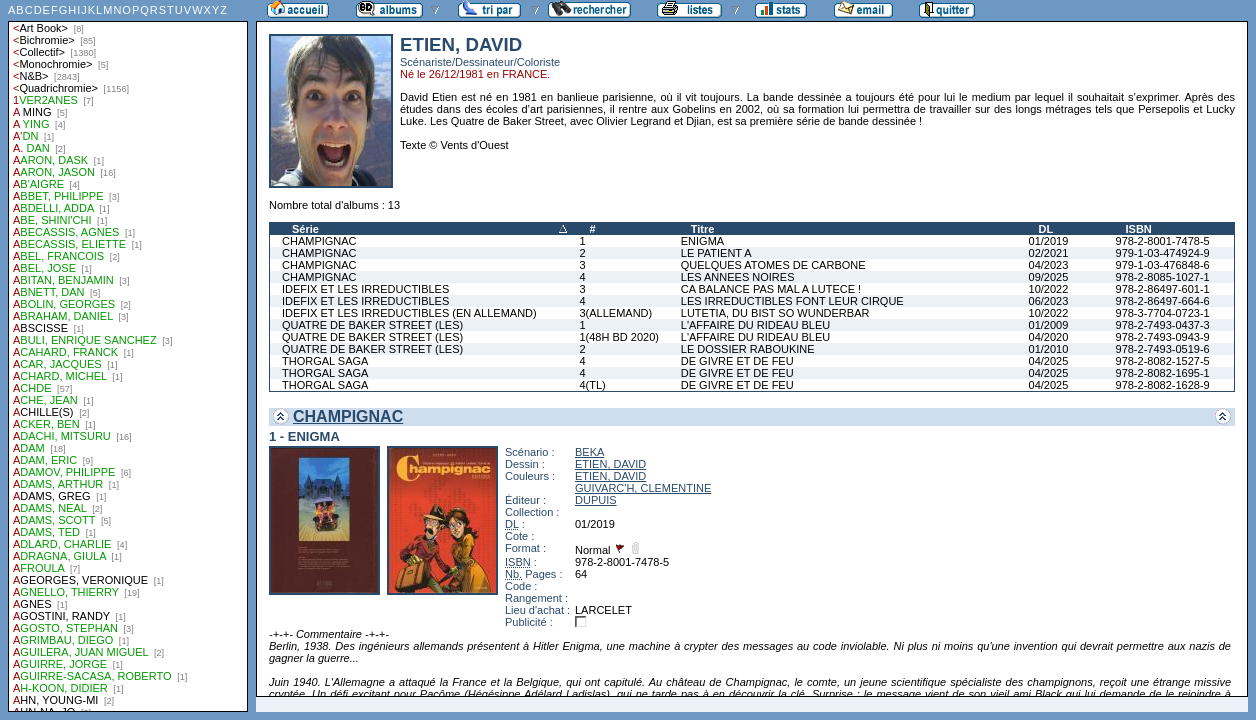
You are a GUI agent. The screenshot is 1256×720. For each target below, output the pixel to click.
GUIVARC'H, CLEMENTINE (643, 488)
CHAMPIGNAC (319, 241)
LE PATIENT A (716, 253)
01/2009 (1049, 325)
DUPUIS (596, 500)
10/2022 (1049, 289)
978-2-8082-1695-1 (1163, 373)
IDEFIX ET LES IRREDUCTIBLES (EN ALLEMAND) (409, 313)
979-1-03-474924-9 (1163, 253)
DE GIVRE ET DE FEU (737, 361)
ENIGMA (702, 241)
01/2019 (1049, 241)
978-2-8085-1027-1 (1163, 277)
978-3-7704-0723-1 (1163, 313)
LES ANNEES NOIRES (738, 277)
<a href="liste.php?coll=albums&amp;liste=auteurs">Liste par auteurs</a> (128, 356)
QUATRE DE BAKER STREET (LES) (372, 325)
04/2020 (1049, 337)
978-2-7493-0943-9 (1163, 337)
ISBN (1139, 229)
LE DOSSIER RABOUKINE (748, 349)
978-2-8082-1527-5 (1163, 361)
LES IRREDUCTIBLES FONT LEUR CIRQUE (792, 301)
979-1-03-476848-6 (1163, 265)
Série (305, 229)
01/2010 (1049, 349)
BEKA (589, 452)
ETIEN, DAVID (610, 464)
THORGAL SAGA (325, 361)
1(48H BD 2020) (619, 337)
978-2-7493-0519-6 (1163, 349)
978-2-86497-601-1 (1163, 289)
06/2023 (1049, 301)
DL (1046, 229)
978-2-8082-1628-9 (1163, 385)
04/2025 (1049, 361)
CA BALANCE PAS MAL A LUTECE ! (771, 289)
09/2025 (1049, 277)
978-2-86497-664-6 (1163, 301)
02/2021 (1049, 253)
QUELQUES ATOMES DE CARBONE (773, 265)
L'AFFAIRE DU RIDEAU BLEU (755, 325)
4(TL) (592, 385)
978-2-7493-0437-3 (1163, 325)
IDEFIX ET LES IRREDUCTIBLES (365, 289)
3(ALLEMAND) (615, 313)
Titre (703, 229)
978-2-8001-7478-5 (1163, 241)
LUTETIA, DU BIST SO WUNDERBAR (775, 313)
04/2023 (1049, 265)
